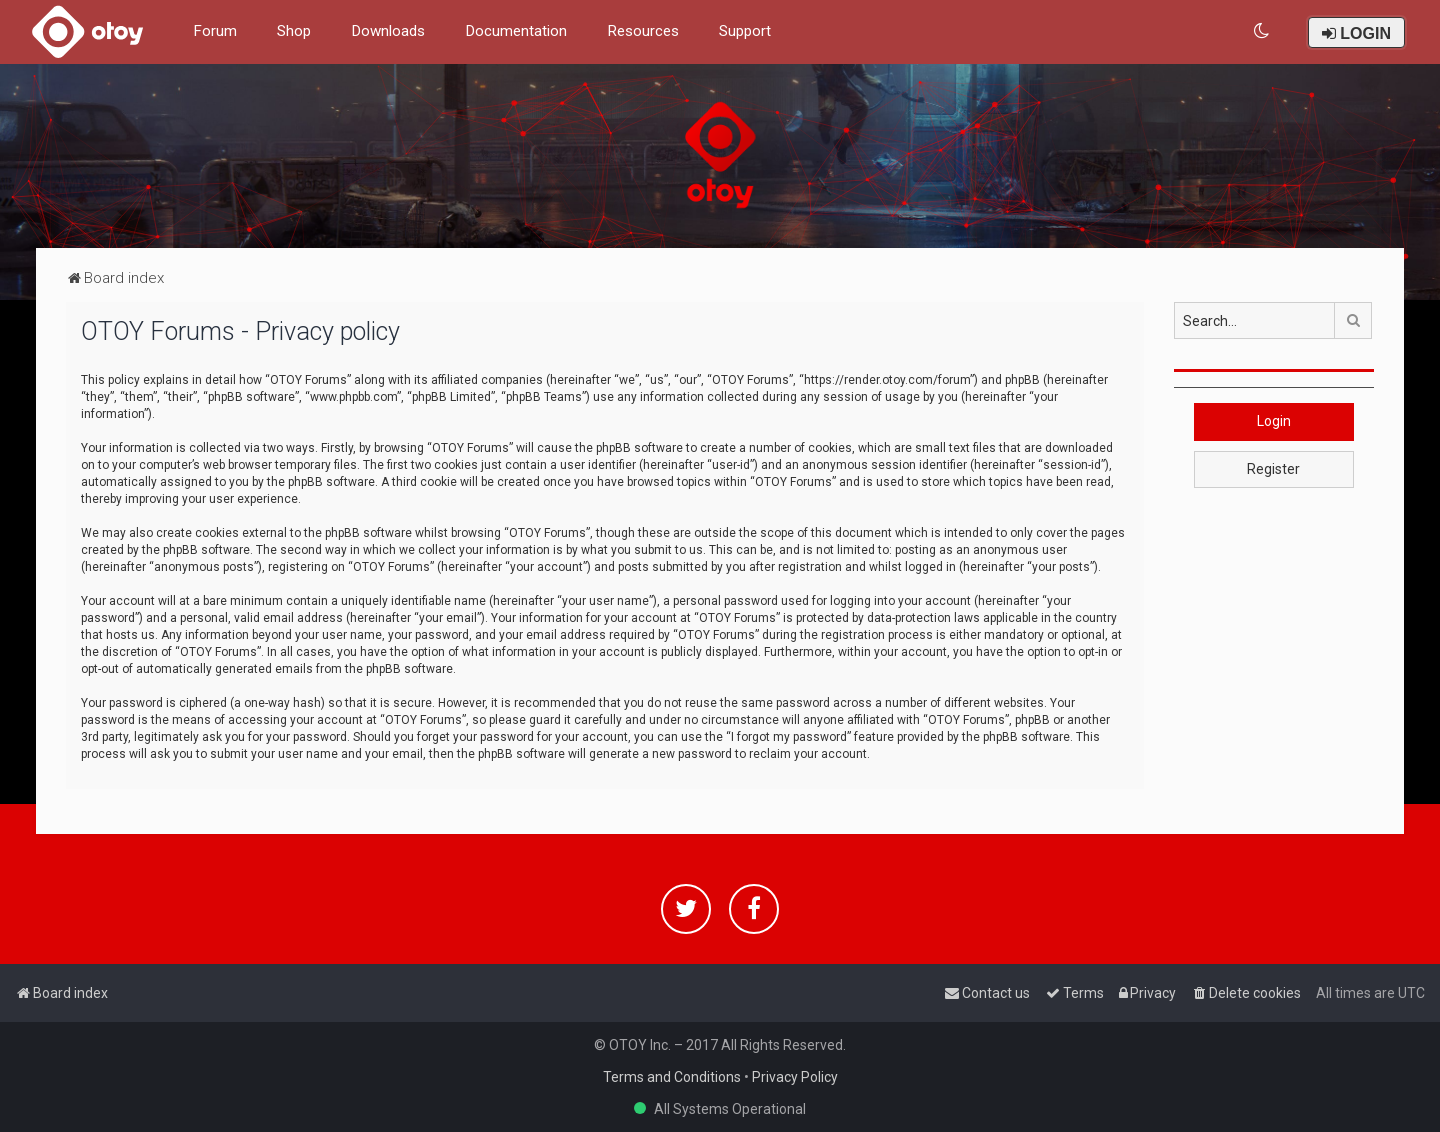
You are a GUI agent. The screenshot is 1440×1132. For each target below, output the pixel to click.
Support (745, 31)
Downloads (388, 31)
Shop (294, 31)
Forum (215, 31)
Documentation (516, 31)
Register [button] (1273, 469)
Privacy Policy (795, 1077)
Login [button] (1274, 421)
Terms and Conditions (672, 1077)
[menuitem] (1262, 31)
